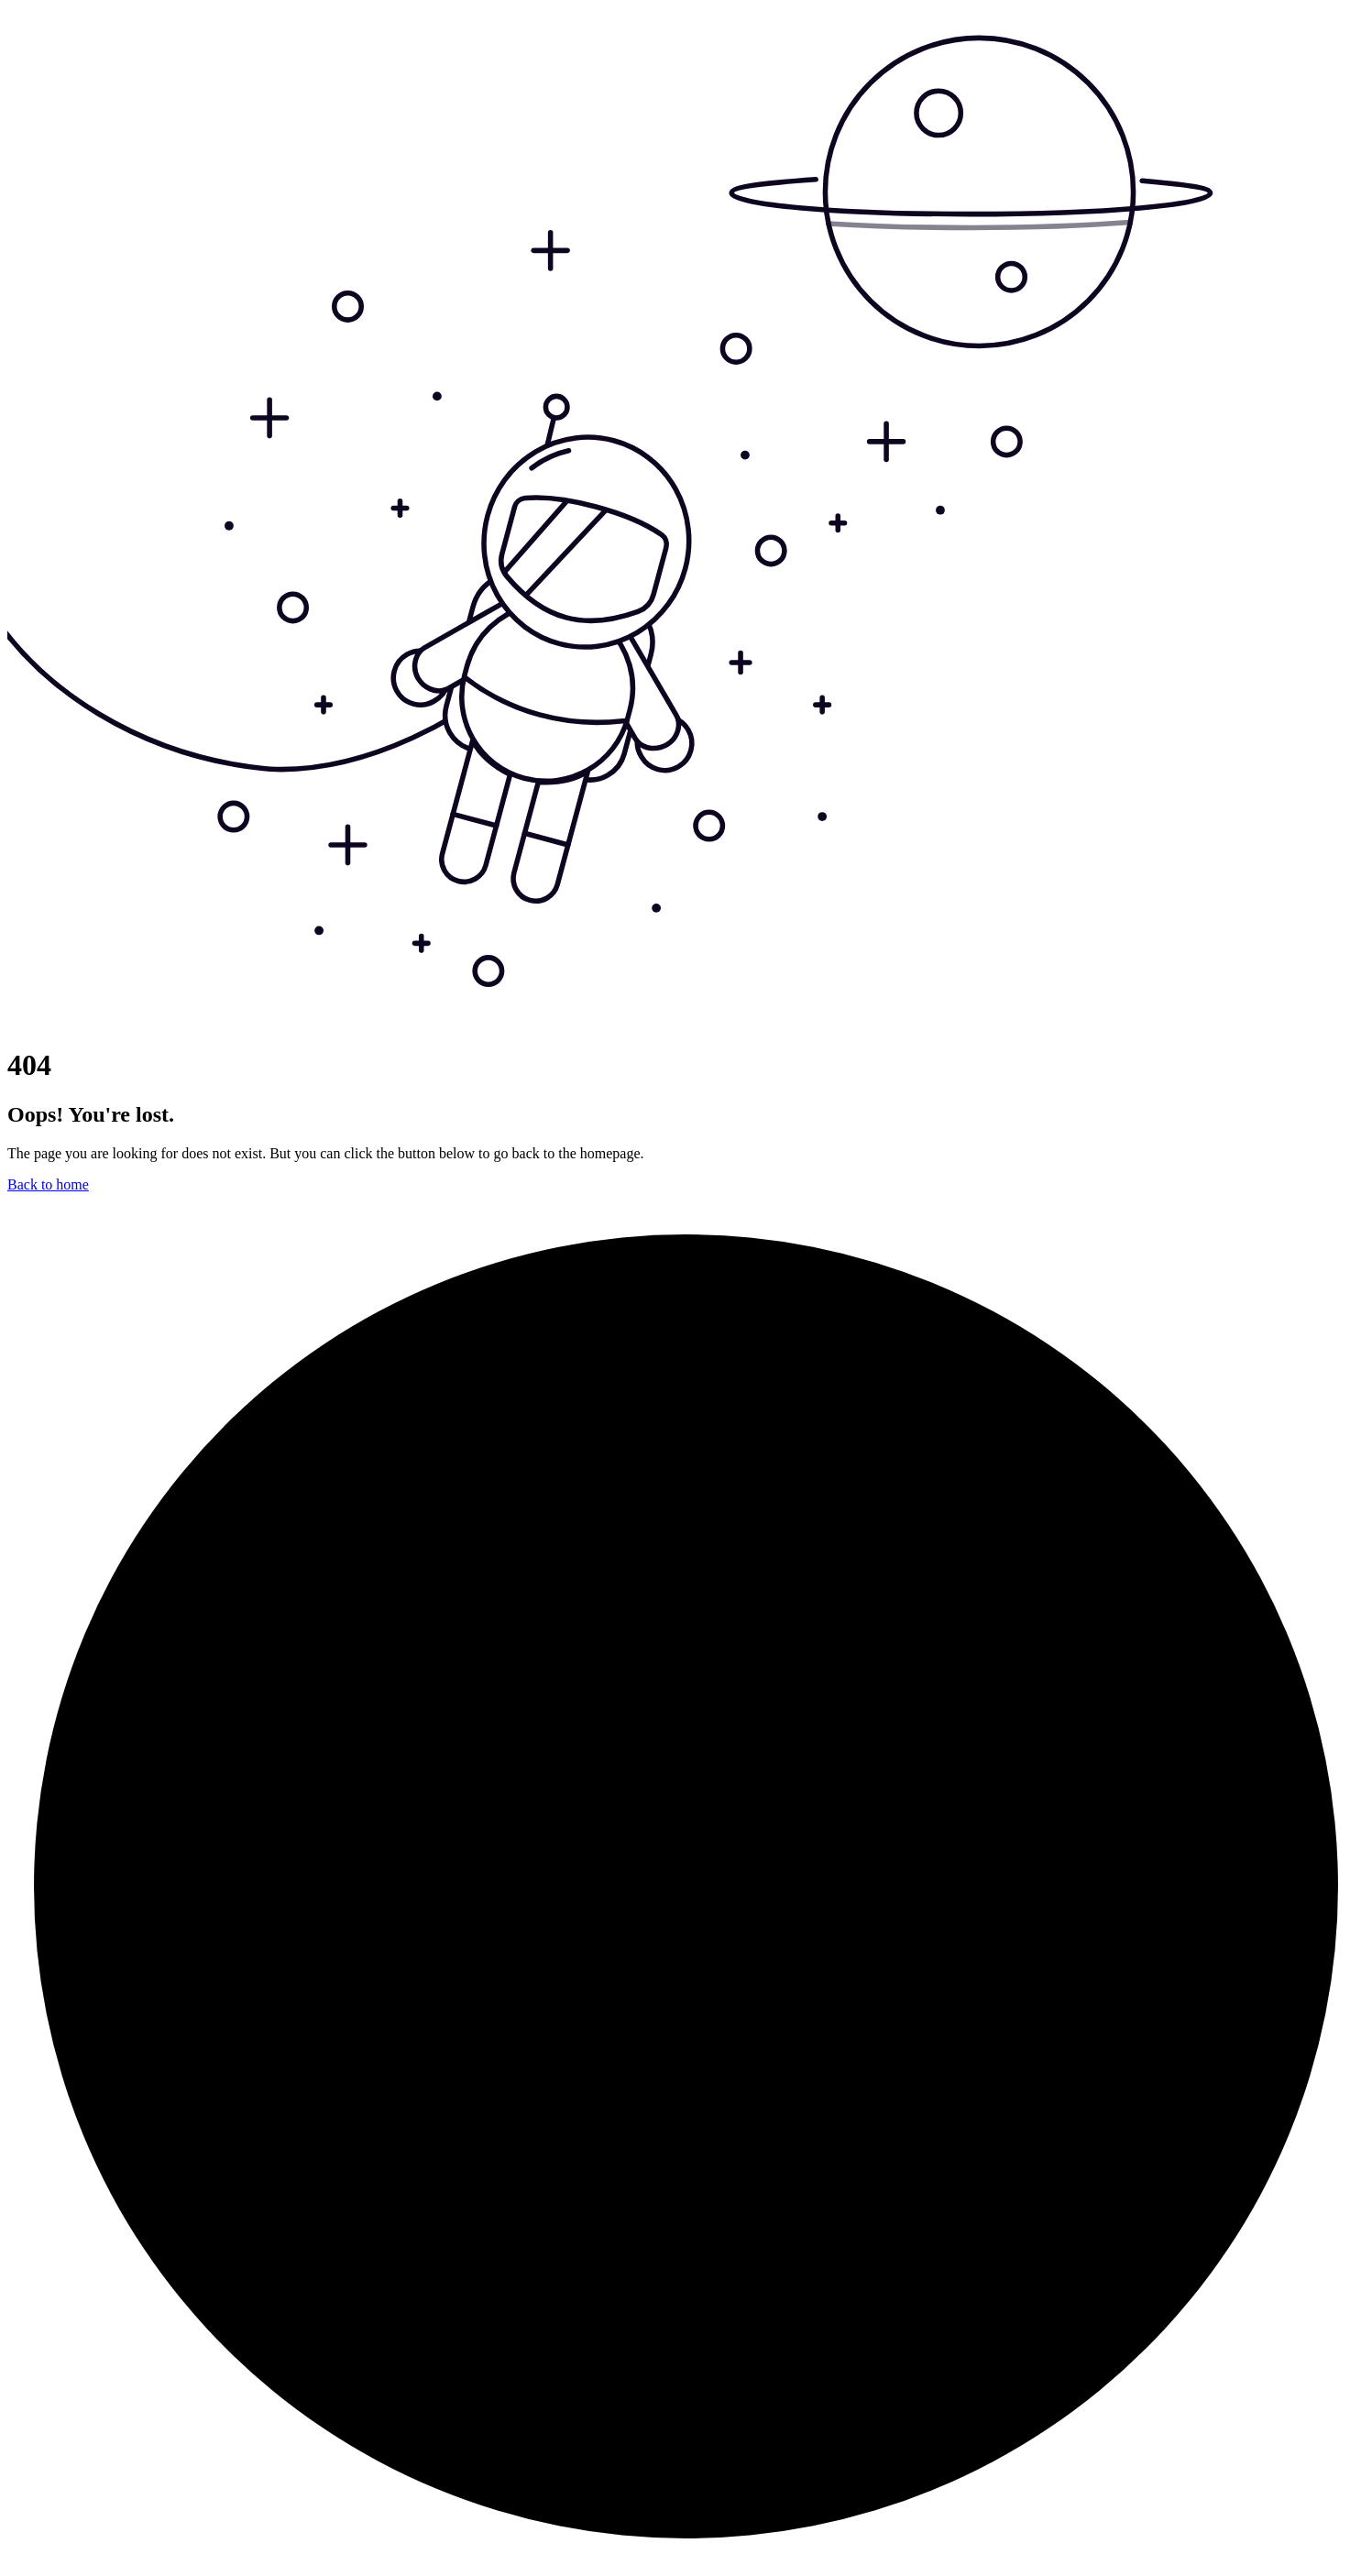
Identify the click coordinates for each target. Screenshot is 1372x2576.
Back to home (48, 1184)
